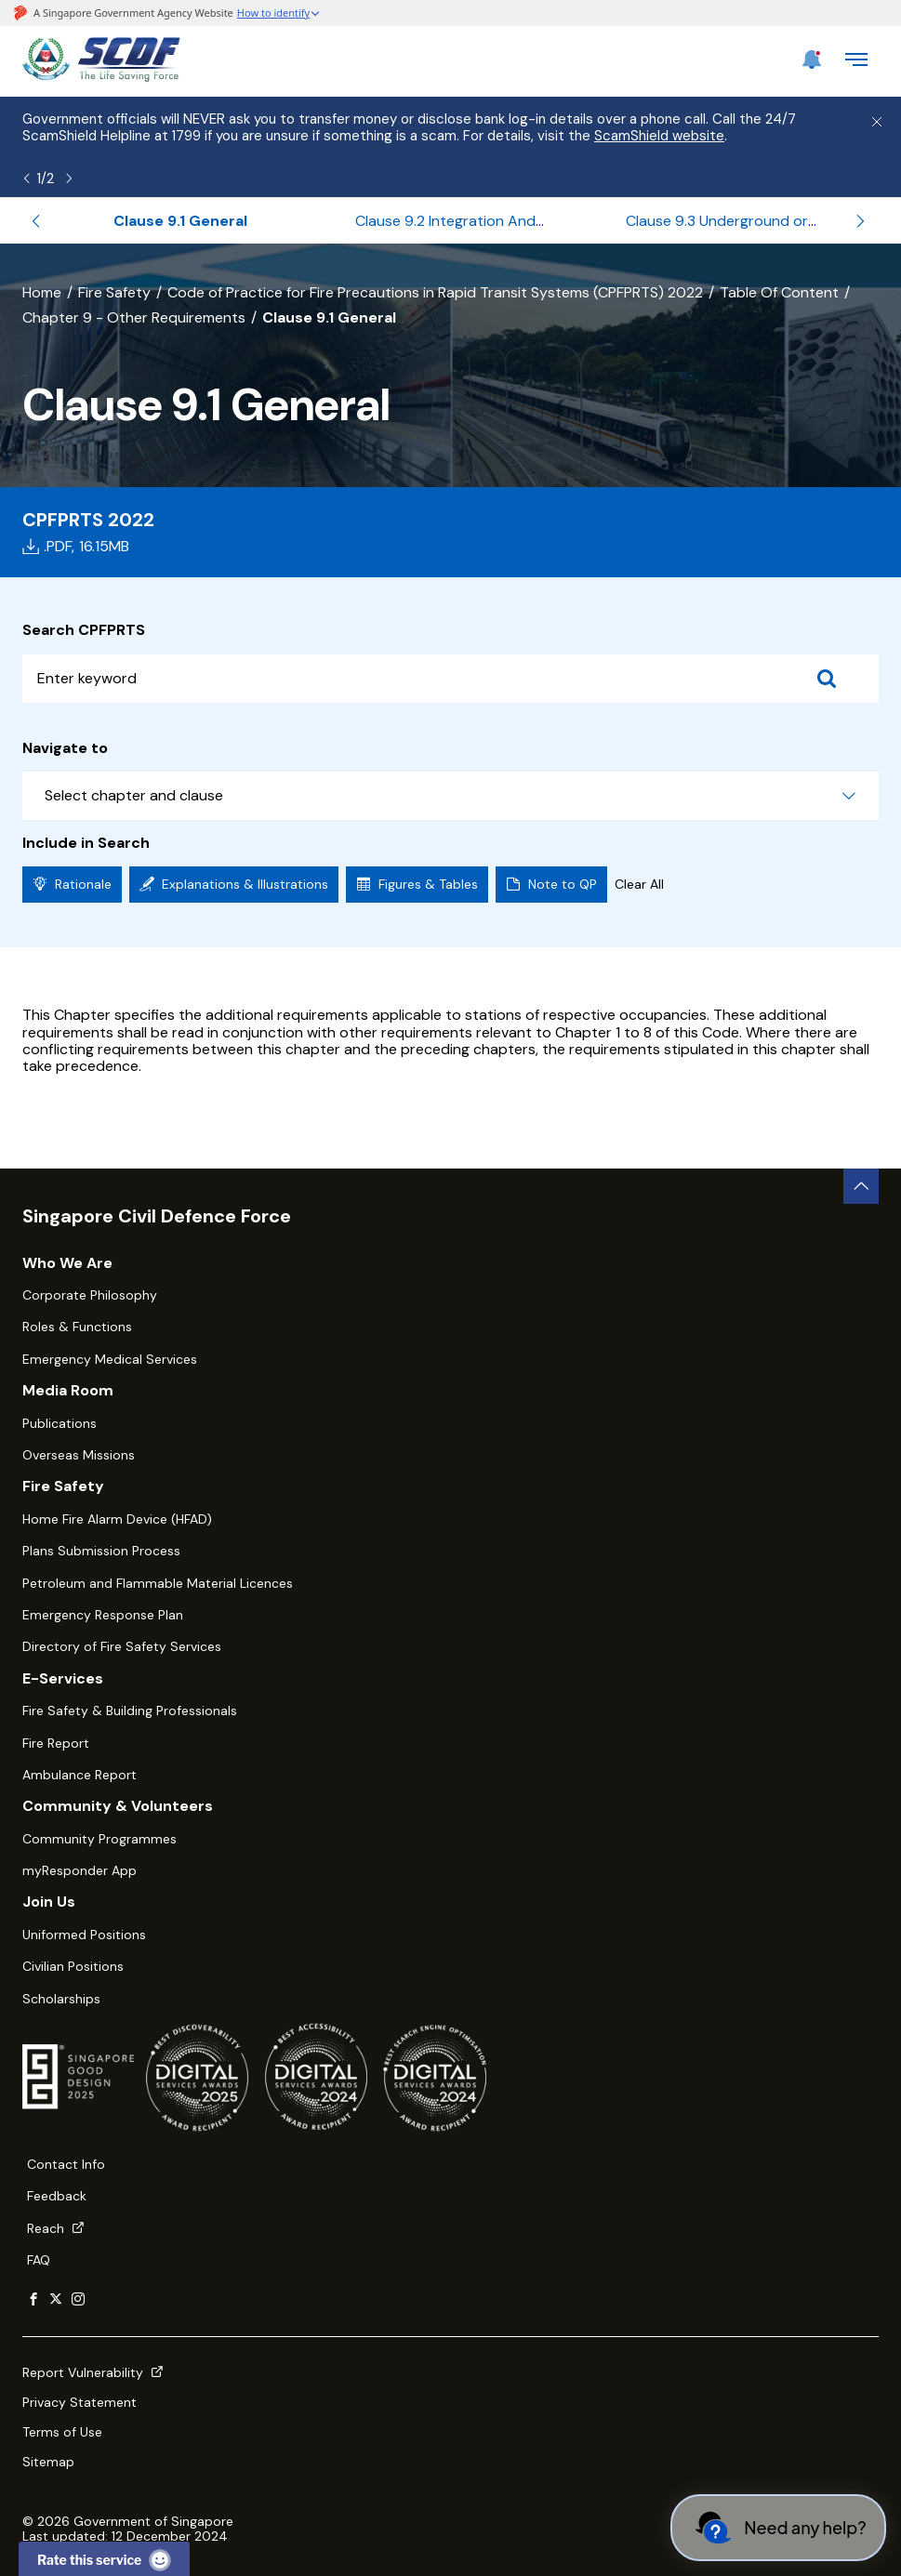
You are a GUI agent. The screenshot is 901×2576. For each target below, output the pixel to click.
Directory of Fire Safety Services (121, 1646)
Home (41, 292)
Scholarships (61, 1998)
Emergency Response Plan (102, 1614)
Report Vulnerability (93, 2372)
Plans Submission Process (101, 1550)
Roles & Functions (77, 1326)
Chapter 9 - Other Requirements (133, 317)
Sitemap (48, 2461)
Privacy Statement (79, 2402)
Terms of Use (62, 2432)
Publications (59, 1423)
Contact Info (66, 2164)
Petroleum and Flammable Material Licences (157, 1583)
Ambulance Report (79, 1774)
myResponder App (79, 1870)
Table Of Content (779, 292)
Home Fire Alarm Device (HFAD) (117, 1519)
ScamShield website (659, 135)
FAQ (38, 2260)
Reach (56, 2228)
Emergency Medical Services (109, 1359)
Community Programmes (99, 1838)
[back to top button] (861, 1186)
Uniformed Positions (84, 1934)
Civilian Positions (73, 1966)
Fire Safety (114, 292)
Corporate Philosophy (89, 1295)
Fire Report (55, 1743)
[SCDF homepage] (101, 76)
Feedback (56, 2195)
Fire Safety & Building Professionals (129, 1710)
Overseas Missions (78, 1455)
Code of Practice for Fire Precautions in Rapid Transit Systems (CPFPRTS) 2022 (435, 292)
